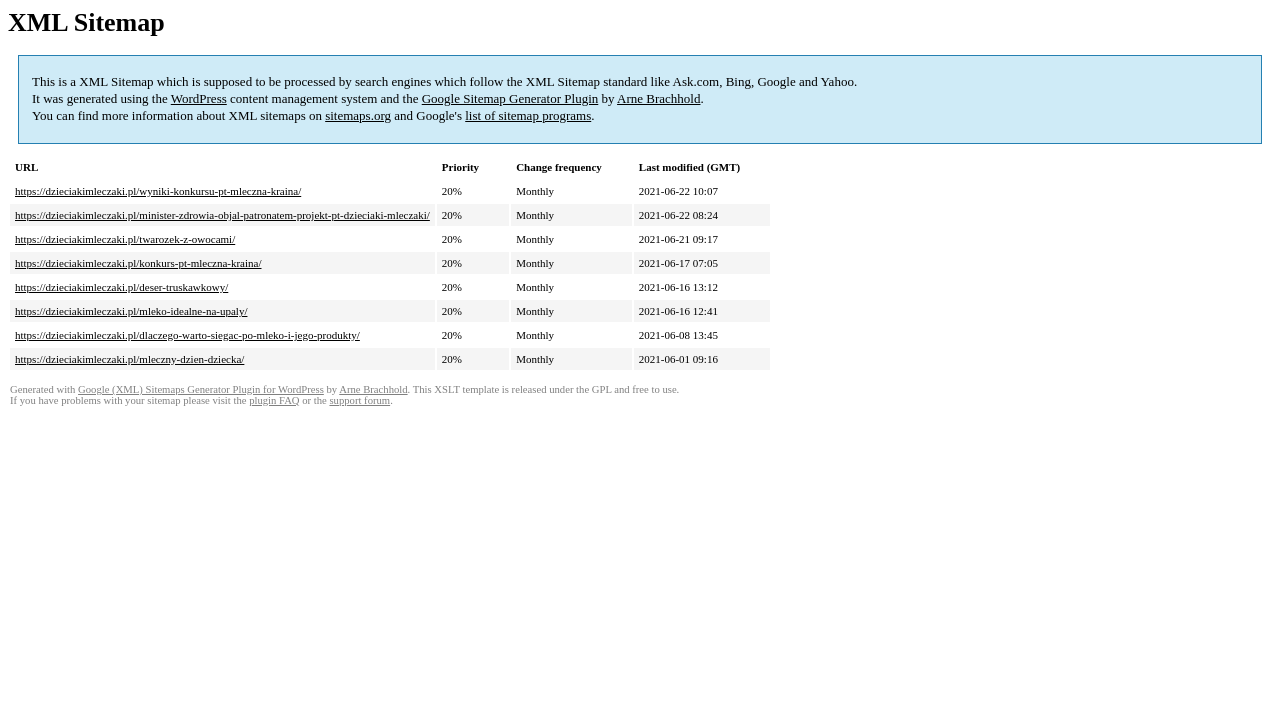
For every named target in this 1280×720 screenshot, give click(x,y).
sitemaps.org (358, 115)
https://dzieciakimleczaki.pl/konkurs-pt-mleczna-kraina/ (138, 263)
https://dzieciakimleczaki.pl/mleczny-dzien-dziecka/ (129, 359)
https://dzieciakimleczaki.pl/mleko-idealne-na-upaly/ (131, 311)
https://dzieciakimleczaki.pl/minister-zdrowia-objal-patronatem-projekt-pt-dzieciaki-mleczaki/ (222, 215)
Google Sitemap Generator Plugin (510, 98)
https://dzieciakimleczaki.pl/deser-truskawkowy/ (121, 287)
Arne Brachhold (658, 98)
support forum (359, 400)
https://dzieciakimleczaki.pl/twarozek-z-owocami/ (125, 239)
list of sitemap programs (528, 115)
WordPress (199, 98)
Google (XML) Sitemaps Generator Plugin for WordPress (201, 389)
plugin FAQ (274, 400)
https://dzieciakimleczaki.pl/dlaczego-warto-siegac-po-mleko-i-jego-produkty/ (187, 335)
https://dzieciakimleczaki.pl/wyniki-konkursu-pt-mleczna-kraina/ (158, 191)
